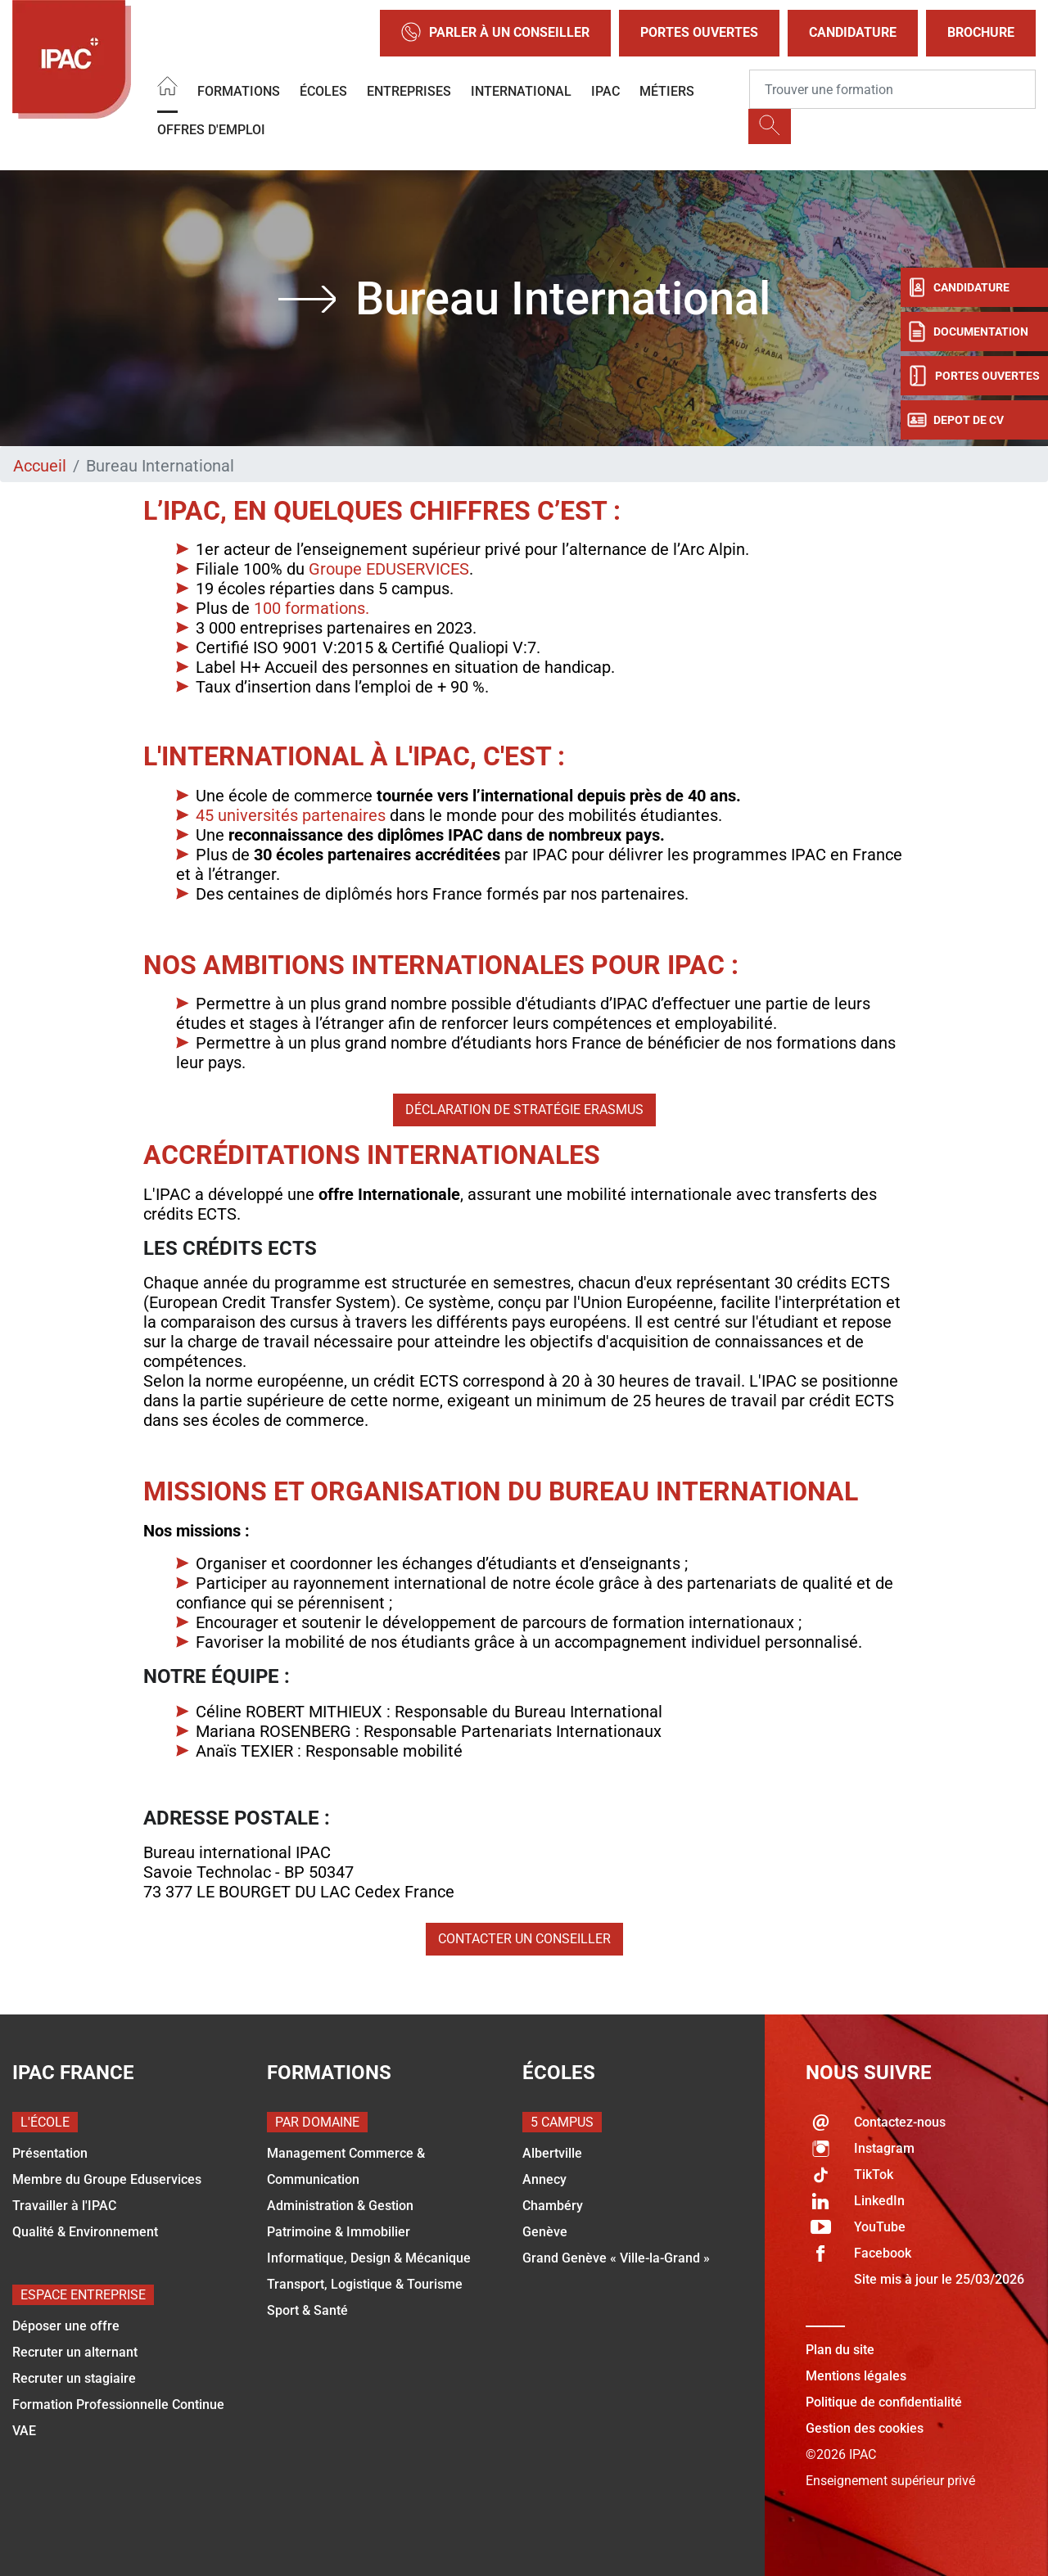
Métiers (666, 91)
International (521, 91)
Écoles (323, 91)
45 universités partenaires (291, 815)
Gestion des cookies (865, 2428)
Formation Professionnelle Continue (118, 2404)
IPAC (605, 91)
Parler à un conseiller (495, 33)
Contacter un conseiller (524, 1939)
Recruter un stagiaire (74, 2378)
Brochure (980, 32)
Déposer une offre (66, 2326)
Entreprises (409, 91)
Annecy (544, 2179)
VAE (24, 2430)
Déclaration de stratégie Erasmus (524, 1109)
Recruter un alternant (75, 2352)
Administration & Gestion (340, 2205)
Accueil (39, 466)
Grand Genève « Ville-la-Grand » (616, 2258)
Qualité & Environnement (85, 2232)
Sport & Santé (307, 2310)
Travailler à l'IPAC (64, 2205)
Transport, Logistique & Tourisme (365, 2284)
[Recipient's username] (892, 89)
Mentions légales (856, 2376)
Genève (544, 2232)
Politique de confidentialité (884, 2402)
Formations (238, 91)
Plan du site (840, 2349)
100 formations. (311, 608)
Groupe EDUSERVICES (387, 569)
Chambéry (552, 2205)
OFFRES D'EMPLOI (211, 130)
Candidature (853, 32)
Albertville (552, 2153)
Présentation (50, 2153)
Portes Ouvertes (699, 32)
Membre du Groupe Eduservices (106, 2179)
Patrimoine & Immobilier (338, 2232)
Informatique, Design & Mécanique (369, 2258)
